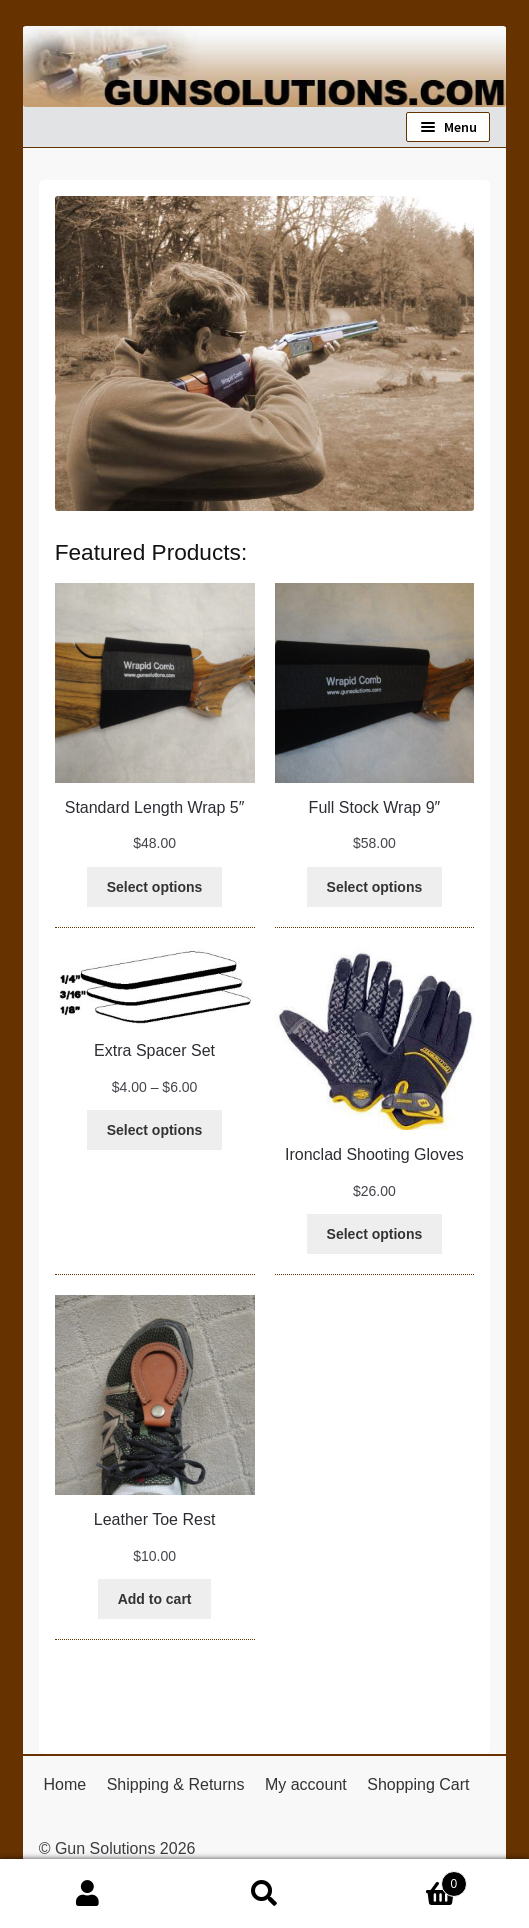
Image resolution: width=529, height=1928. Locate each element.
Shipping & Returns (176, 1784)
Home (64, 1784)
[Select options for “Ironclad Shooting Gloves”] (374, 1234)
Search (264, 1894)
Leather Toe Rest (155, 1519)
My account (306, 1784)
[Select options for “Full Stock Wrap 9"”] (374, 887)
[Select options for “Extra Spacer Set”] (154, 1130)
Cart (410, 1880)
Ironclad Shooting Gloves (374, 1154)
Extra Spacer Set (154, 1050)
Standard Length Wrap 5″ (155, 807)
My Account (88, 1894)
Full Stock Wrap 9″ (375, 807)
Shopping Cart (418, 1784)
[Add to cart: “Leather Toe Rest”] (155, 1599)
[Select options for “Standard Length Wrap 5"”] (154, 887)
